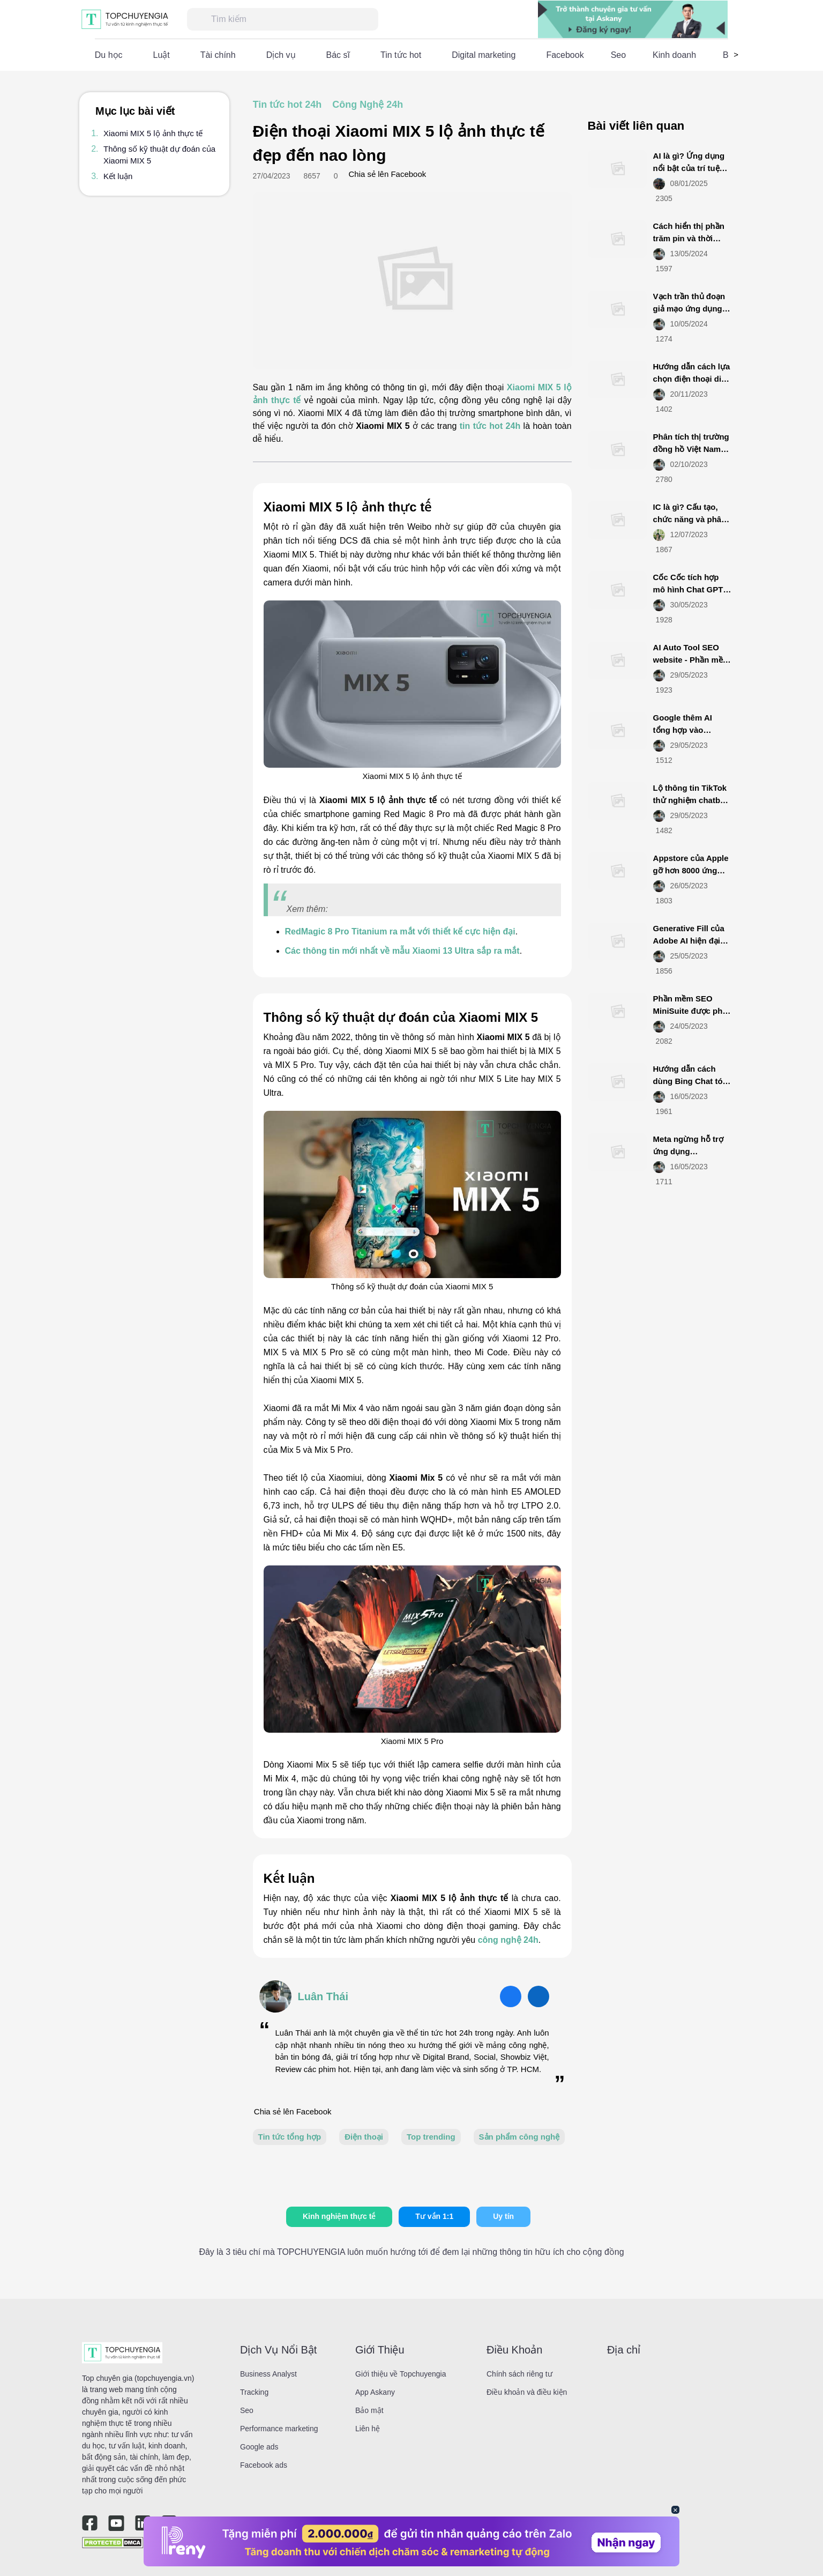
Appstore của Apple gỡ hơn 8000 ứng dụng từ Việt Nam (691, 870)
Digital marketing (483, 55)
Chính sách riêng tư (519, 2374)
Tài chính (218, 55)
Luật (161, 55)
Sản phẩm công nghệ (519, 2136)
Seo (618, 55)
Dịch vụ (281, 55)
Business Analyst (268, 2374)
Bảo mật (369, 2410)
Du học (109, 55)
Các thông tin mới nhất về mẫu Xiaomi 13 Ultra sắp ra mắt (402, 950)
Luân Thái (323, 1996)
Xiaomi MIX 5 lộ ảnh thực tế (153, 133)
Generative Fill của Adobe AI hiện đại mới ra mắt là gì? (688, 940)
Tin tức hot (400, 55)
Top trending (431, 2136)
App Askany (375, 2392)
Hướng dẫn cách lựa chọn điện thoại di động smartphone (691, 378)
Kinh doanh (674, 55)
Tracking (254, 2392)
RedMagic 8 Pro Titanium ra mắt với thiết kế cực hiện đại (400, 931)
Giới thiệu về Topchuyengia (400, 2374)
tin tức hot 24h (490, 425)
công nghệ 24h (508, 1939)
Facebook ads (263, 2465)
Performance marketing (279, 2428)
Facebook (564, 55)
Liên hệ (367, 2428)
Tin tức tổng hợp (289, 2136)
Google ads (259, 2447)
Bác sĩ (338, 55)
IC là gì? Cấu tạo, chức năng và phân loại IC (690, 519)
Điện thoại (364, 2136)
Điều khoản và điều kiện (527, 2392)
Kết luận (117, 176)
